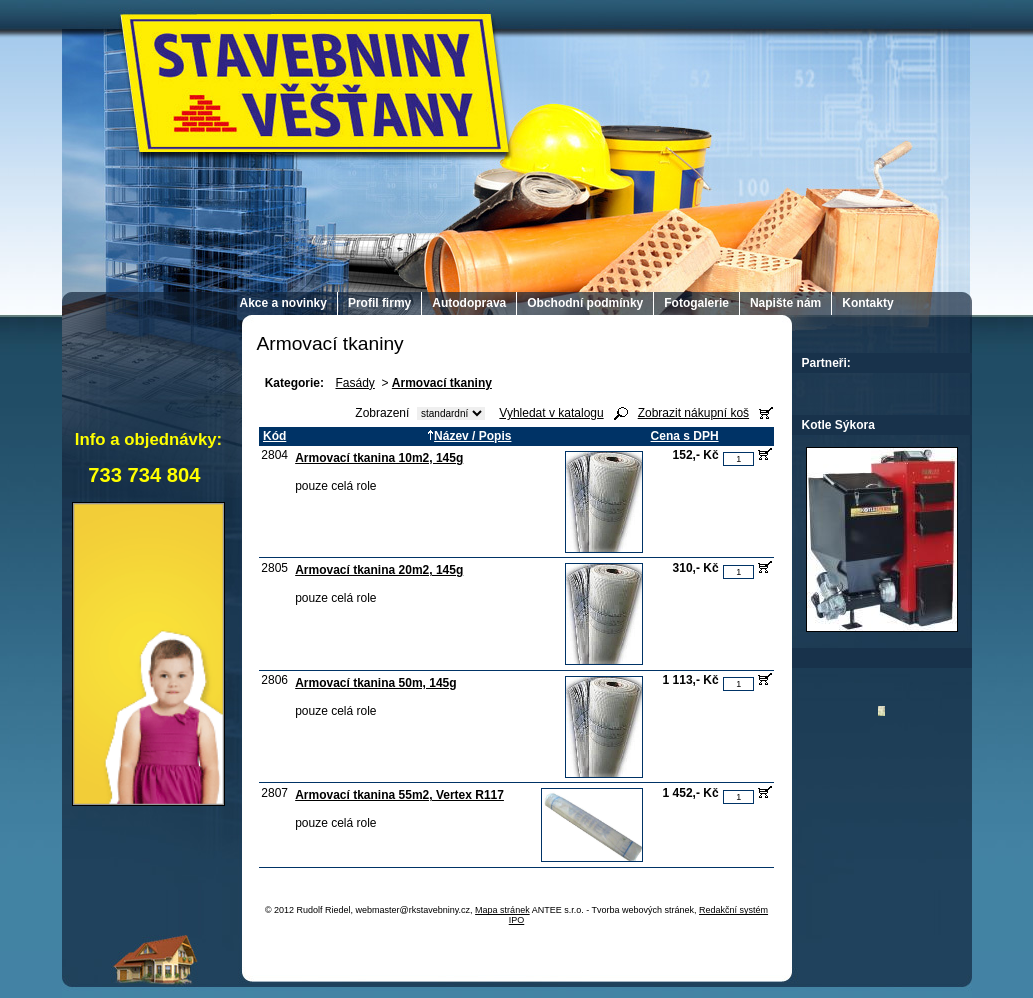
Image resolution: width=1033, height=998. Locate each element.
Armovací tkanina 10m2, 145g (379, 458)
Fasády (354, 383)
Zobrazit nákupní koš (693, 413)
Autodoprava (469, 303)
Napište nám (785, 303)
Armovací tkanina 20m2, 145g (379, 570)
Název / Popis (469, 436)
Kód (274, 436)
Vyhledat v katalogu (551, 413)
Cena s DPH (685, 436)
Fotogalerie (696, 303)
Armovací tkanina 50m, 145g (375, 683)
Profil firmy (379, 303)
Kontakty (867, 303)
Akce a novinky (283, 303)
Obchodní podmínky (585, 303)
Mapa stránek (502, 910)
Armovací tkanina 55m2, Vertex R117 (399, 795)
